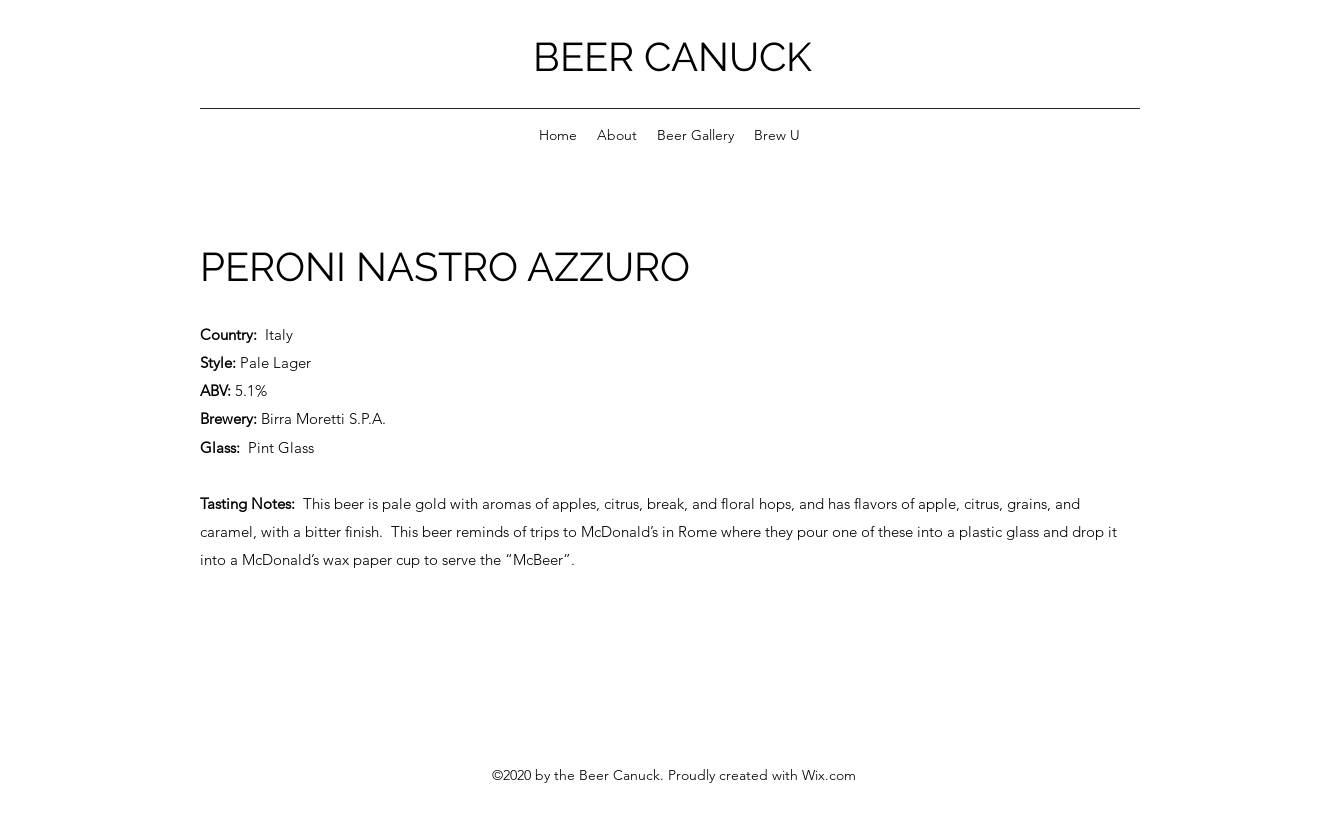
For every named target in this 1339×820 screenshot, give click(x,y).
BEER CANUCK (672, 56)
